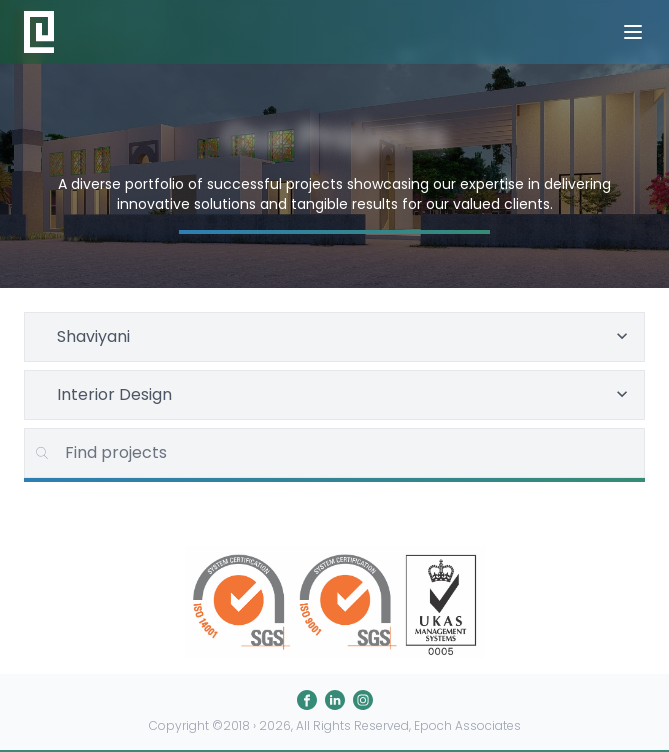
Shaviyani (345, 336)
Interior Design (345, 394)
